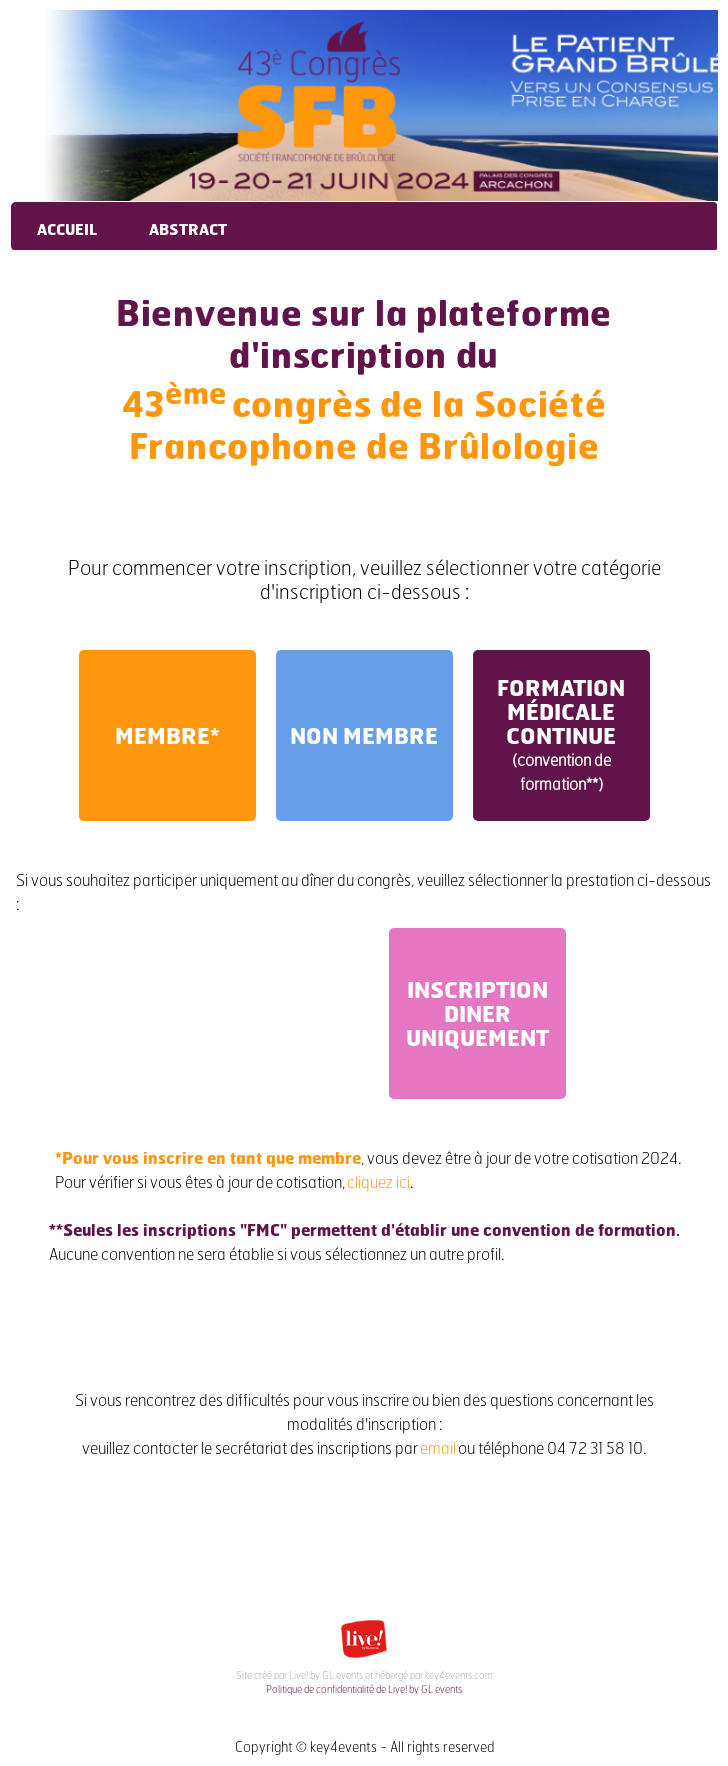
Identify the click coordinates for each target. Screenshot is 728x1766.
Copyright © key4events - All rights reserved (364, 1746)
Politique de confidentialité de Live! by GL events (364, 1689)
